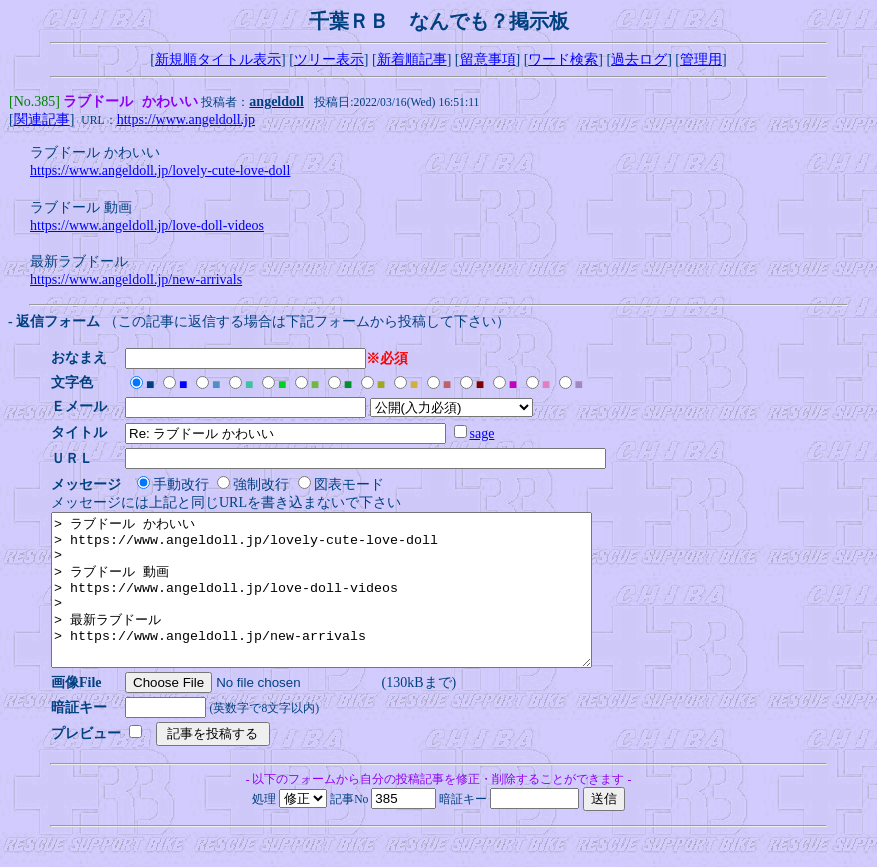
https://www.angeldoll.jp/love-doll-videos (147, 227)
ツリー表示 (329, 59)
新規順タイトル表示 (218, 59)
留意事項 (488, 59)
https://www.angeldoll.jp (186, 121)
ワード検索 (563, 59)
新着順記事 (412, 59)
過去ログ (639, 59)
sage (488, 435)
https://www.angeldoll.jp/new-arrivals (136, 281)
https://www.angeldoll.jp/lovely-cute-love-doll (160, 172)
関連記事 (42, 121)
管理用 (701, 59)
